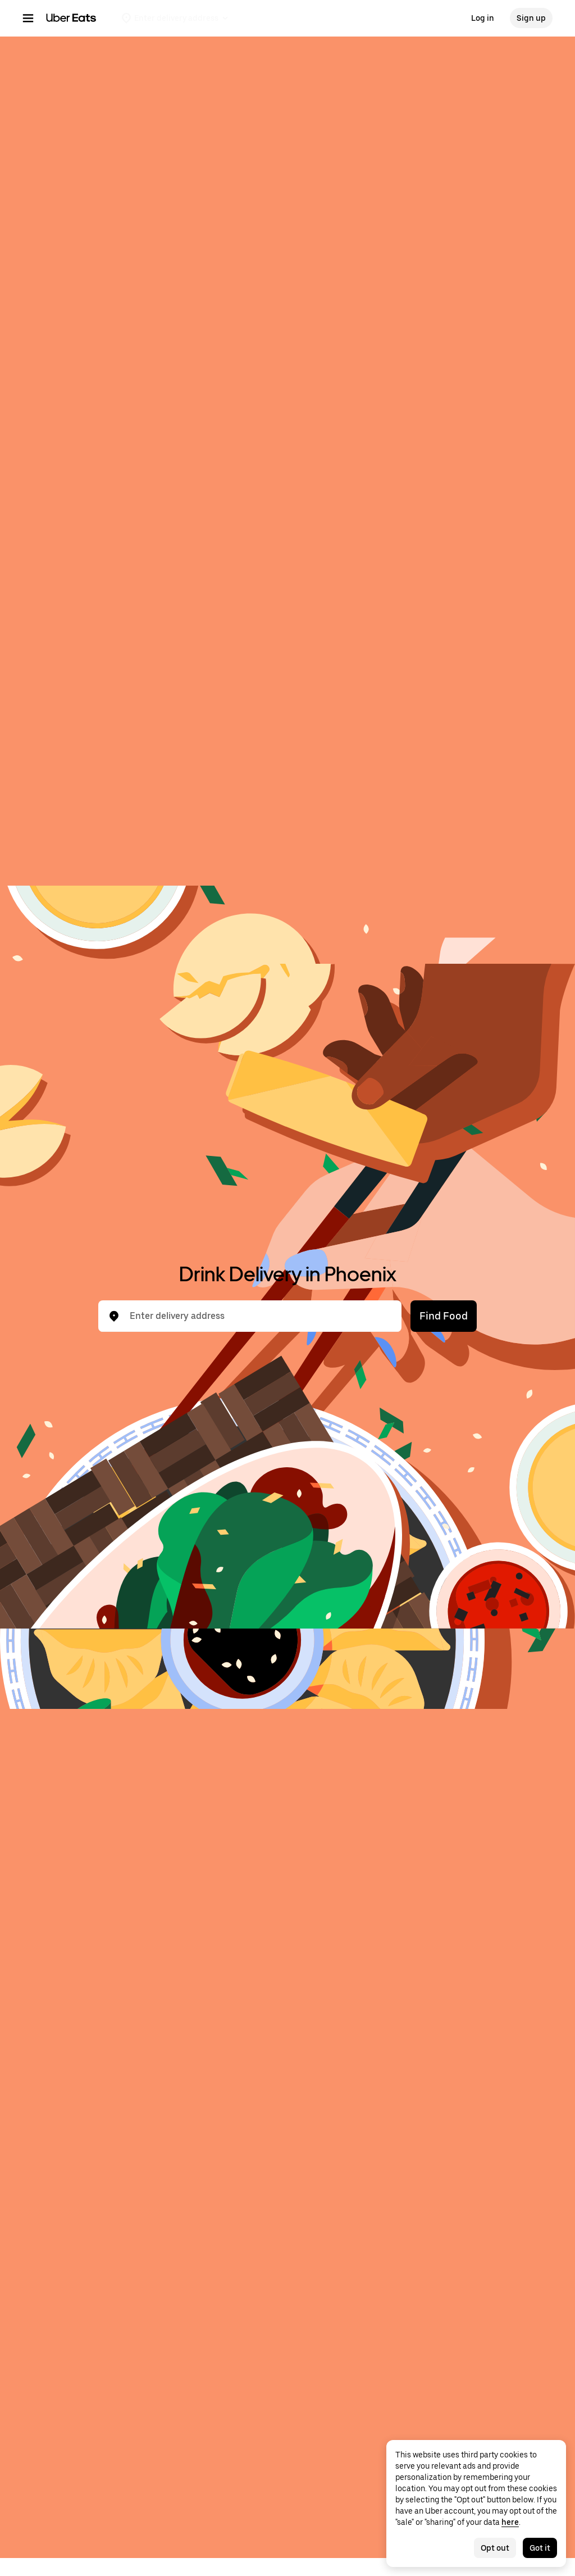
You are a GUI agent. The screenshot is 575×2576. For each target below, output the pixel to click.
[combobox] (259, 1316)
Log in (482, 17)
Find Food (443, 1316)
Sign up (531, 17)
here (510, 2522)
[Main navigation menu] (28, 17)
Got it (540, 2547)
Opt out (495, 2547)
